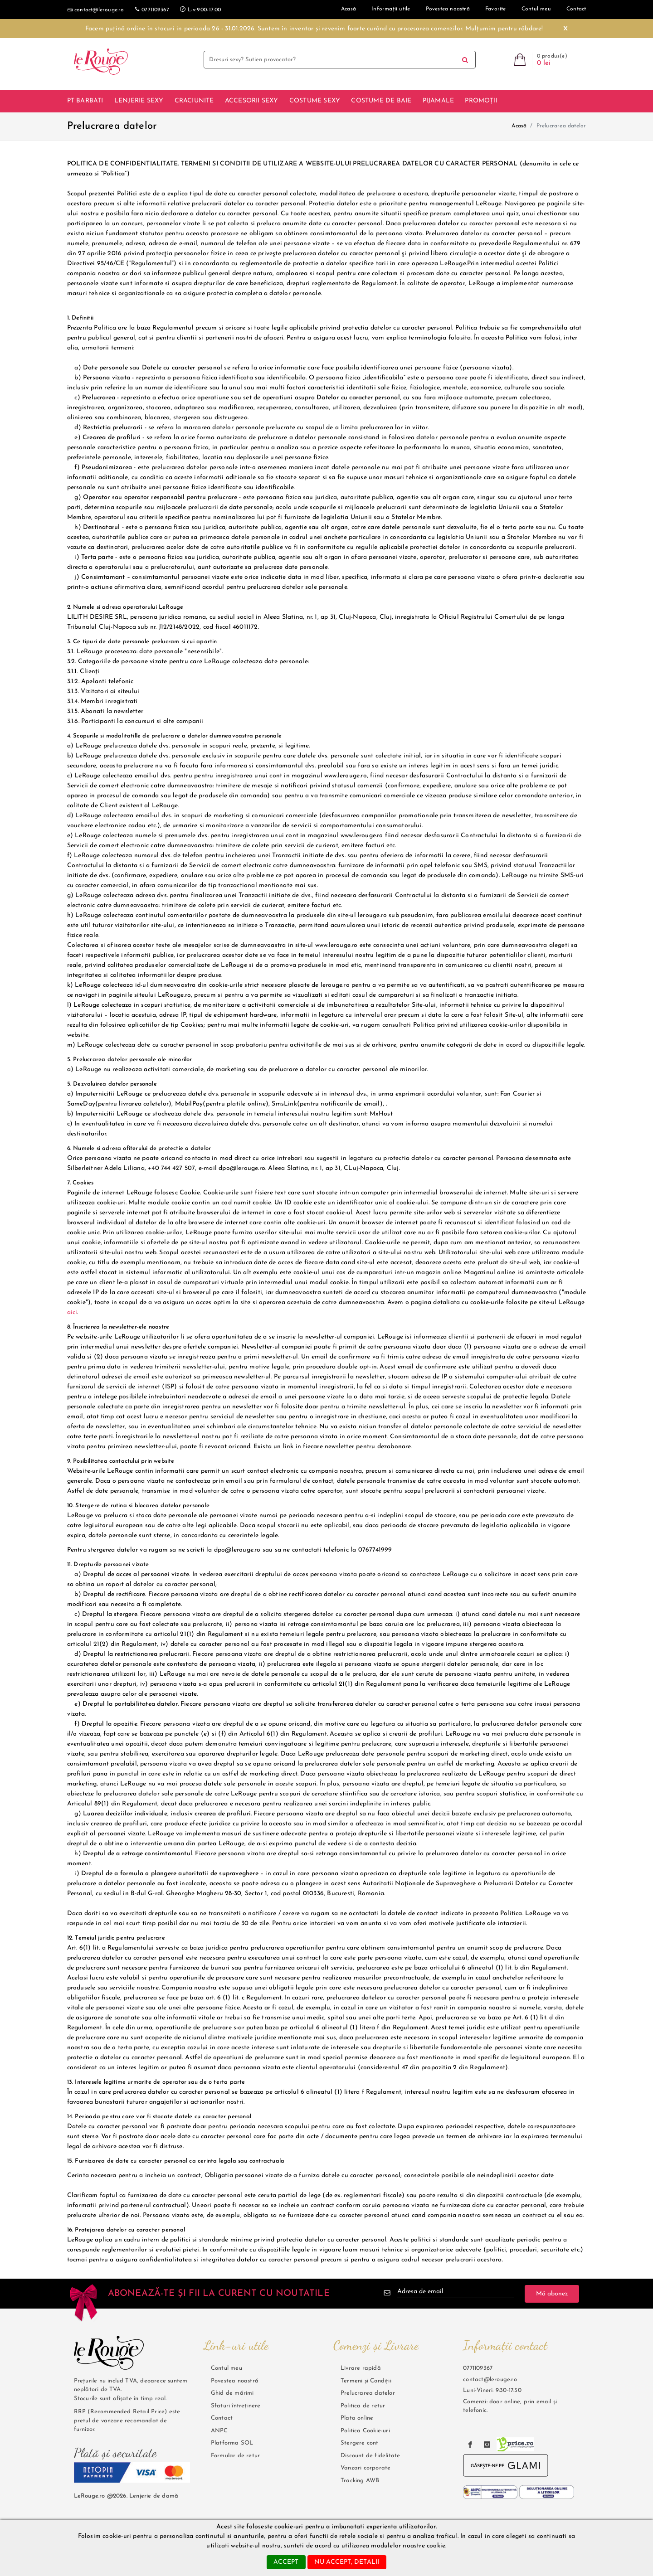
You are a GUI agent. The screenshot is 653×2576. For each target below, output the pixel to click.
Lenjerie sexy (139, 100)
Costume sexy (314, 100)
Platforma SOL (232, 2443)
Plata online (357, 2418)
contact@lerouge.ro (95, 10)
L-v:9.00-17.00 (200, 9)
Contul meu (536, 9)
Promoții (481, 100)
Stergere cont (360, 2443)
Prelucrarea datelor (368, 2393)
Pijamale (438, 100)
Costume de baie (381, 100)
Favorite (495, 9)
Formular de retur (235, 2456)
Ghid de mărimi (232, 2393)
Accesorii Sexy (251, 100)
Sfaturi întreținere (236, 2406)
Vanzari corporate (365, 2468)
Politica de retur (363, 2406)
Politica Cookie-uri (365, 2431)
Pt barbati (85, 100)
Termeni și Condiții (366, 2381)
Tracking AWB (360, 2481)
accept (285, 2562)
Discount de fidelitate (370, 2456)
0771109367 (152, 9)
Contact (222, 2418)
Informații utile (390, 9)
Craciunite (194, 100)
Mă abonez (552, 2293)
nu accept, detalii (347, 2562)
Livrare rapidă (361, 2368)
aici (72, 1312)
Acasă (519, 126)
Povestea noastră (448, 9)
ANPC (219, 2431)
